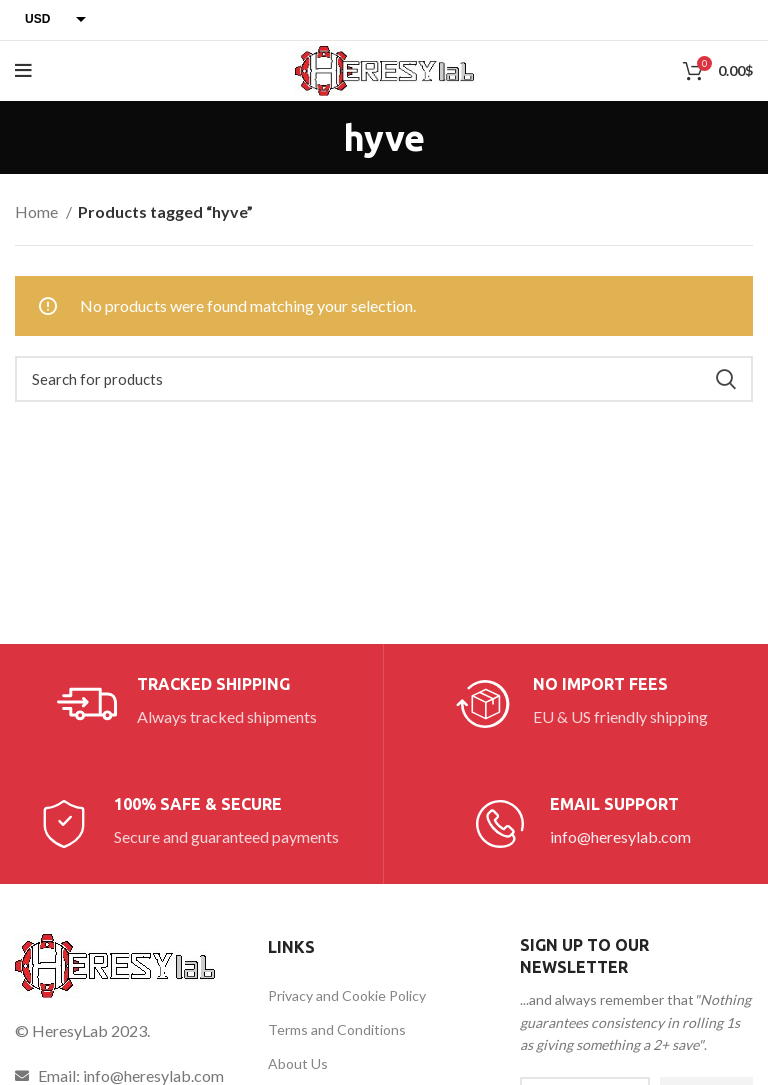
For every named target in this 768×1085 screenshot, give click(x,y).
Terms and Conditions (337, 1029)
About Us (298, 1063)
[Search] (384, 379)
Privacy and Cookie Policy (347, 995)
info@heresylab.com (620, 836)
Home (38, 211)
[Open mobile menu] (23, 71)
